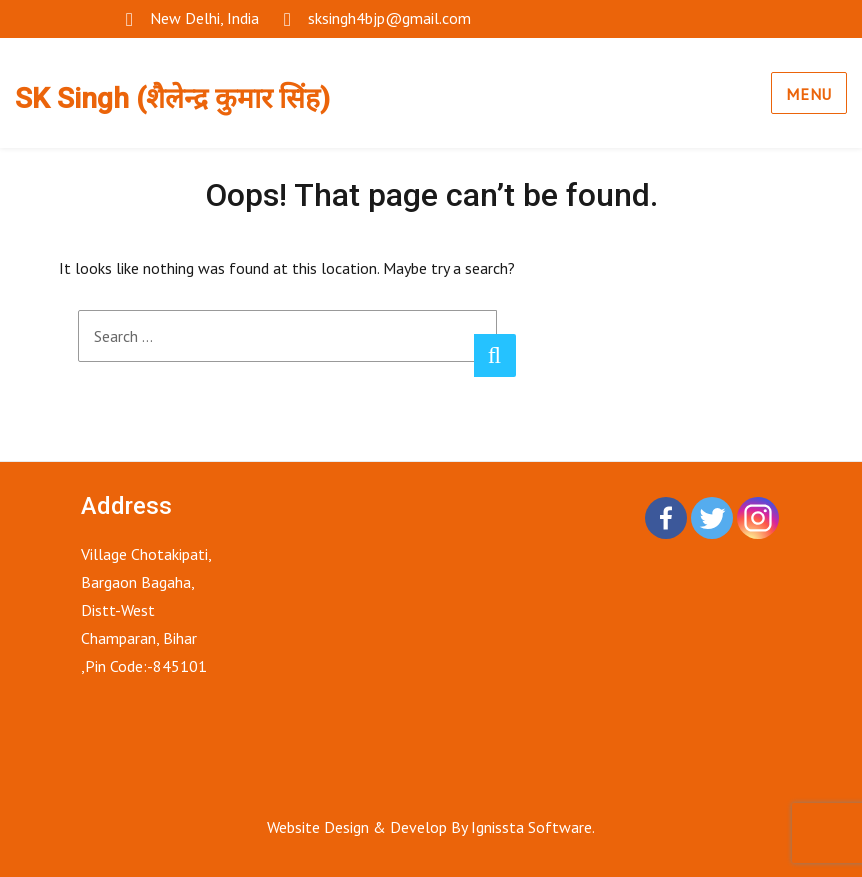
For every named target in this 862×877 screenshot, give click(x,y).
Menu (809, 94)
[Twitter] (712, 518)
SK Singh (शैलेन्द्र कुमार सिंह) (172, 98)
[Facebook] (666, 518)
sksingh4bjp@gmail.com (389, 18)
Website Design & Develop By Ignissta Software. (431, 827)
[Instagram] (758, 518)
